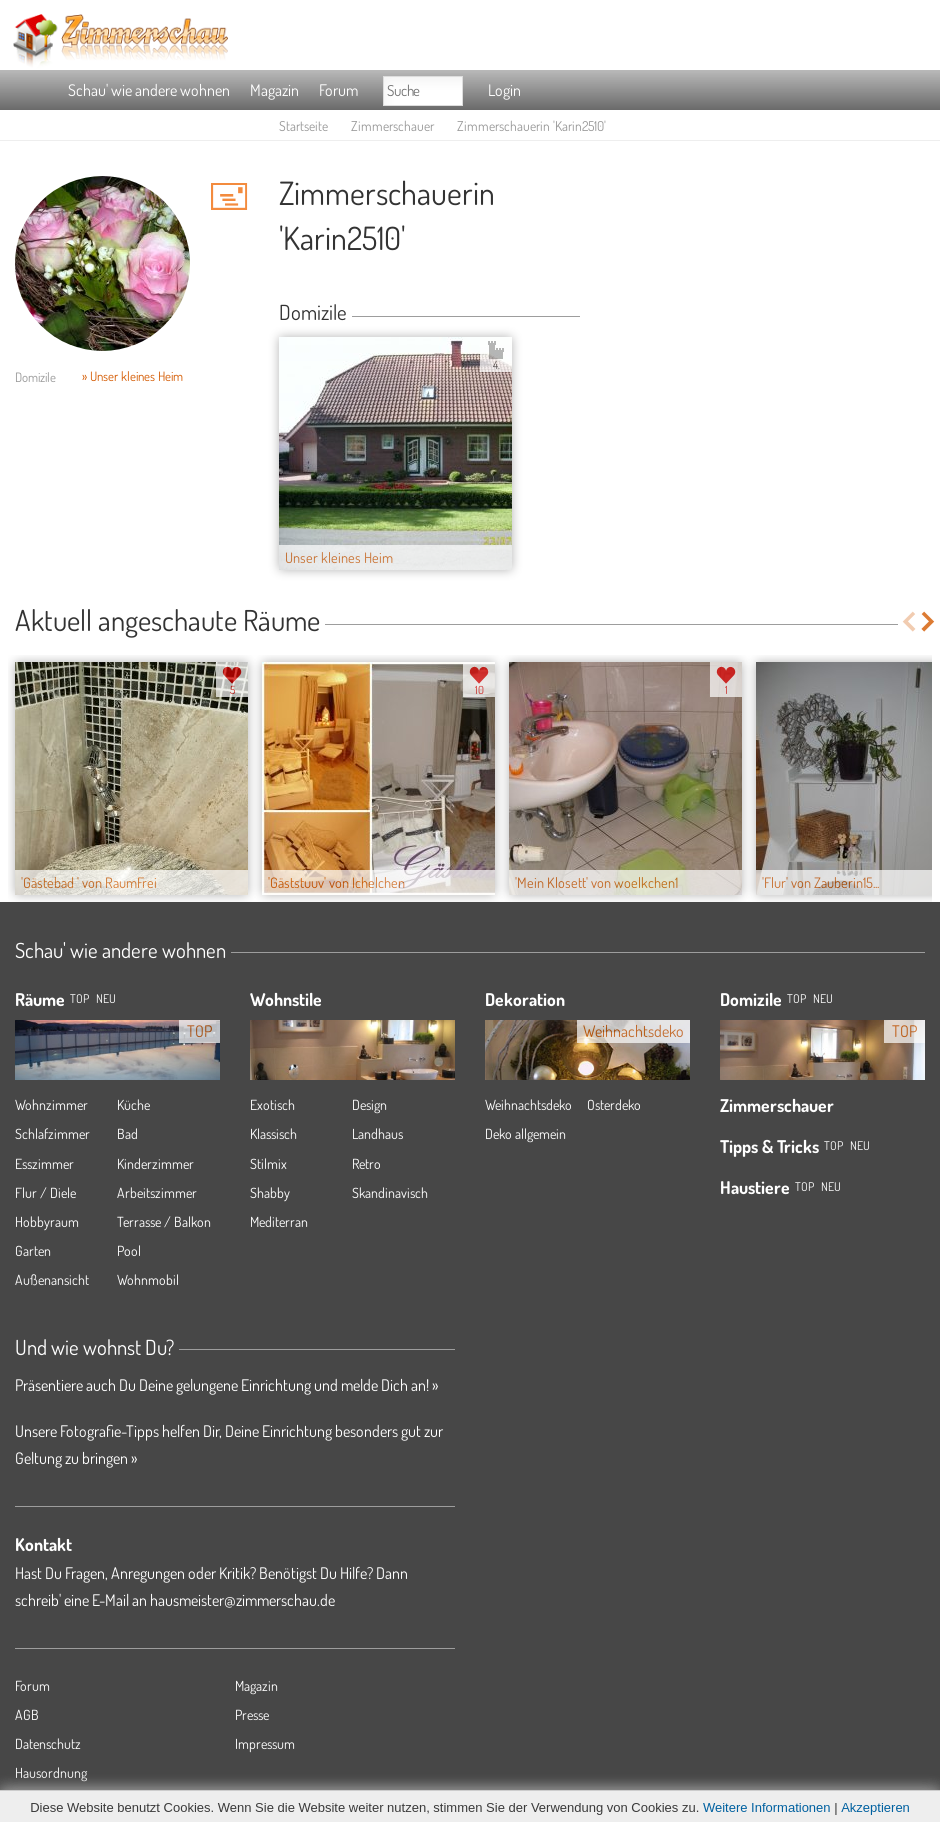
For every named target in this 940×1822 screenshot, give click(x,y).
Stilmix (268, 1163)
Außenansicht (52, 1279)
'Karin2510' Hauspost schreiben (229, 196)
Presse (252, 1714)
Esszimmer (44, 1163)
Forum (338, 90)
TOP (79, 998)
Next (929, 621)
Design (369, 1104)
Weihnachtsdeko (528, 1104)
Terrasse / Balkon (164, 1221)
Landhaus (377, 1133)
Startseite (303, 125)
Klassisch (273, 1133)
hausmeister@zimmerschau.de (242, 1600)
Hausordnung (51, 1772)
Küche (133, 1104)
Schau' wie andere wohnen (149, 90)
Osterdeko (614, 1104)
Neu (823, 998)
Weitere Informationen (767, 1807)
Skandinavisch (390, 1192)
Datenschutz (48, 1743)
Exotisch (272, 1104)
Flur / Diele (45, 1192)
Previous (908, 621)
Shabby (270, 1192)
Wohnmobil (148, 1279)
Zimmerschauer (392, 125)
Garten (33, 1250)
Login (504, 90)
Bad (127, 1133)
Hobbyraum (47, 1221)
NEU (106, 998)
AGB (27, 1714)
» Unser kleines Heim (132, 376)
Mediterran (279, 1221)
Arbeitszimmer (157, 1192)
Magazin (274, 90)
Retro (366, 1163)
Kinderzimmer (155, 1163)
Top (796, 998)
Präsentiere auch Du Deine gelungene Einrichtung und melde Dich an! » (226, 1385)
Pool (129, 1250)
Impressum (265, 1743)
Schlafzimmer (52, 1133)
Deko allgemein (525, 1133)
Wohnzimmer (51, 1104)
